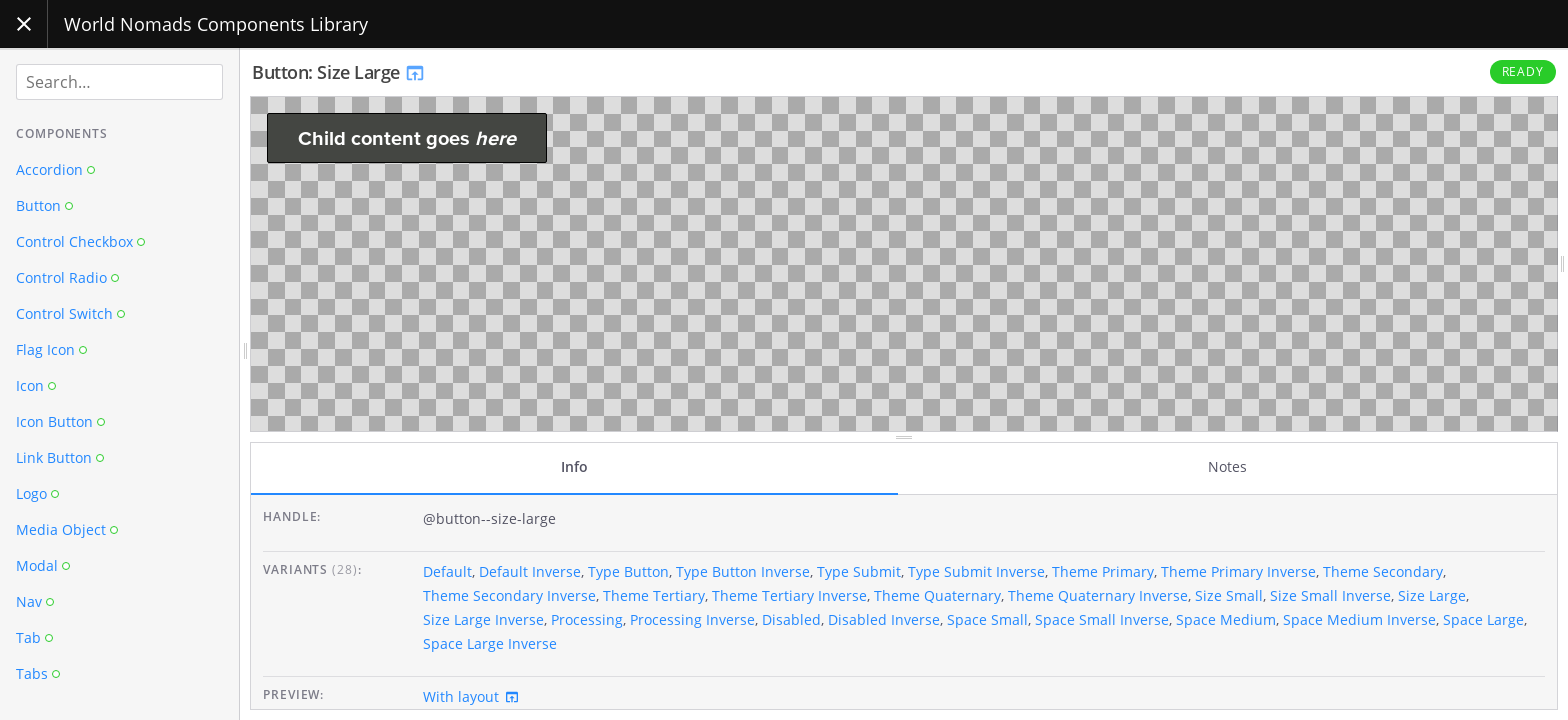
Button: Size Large (339, 72)
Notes (1227, 466)
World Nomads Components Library (216, 24)
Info (574, 466)
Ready (1523, 71)
